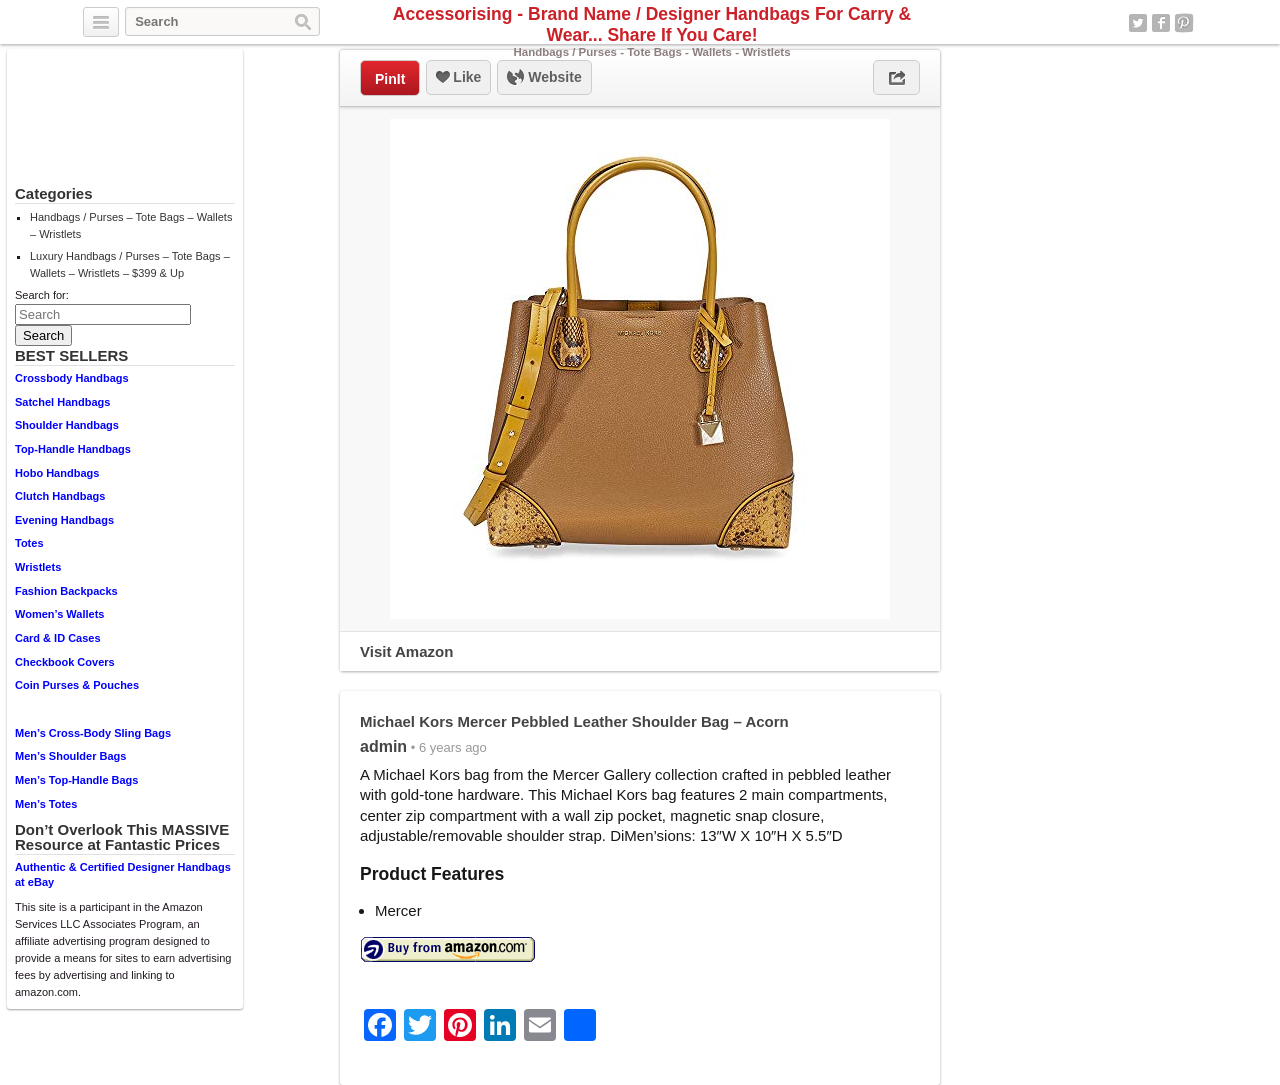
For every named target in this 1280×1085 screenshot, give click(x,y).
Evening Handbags (64, 520)
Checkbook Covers (65, 662)
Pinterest (1184, 23)
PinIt (390, 79)
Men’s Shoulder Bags (70, 756)
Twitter (1138, 23)
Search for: (42, 295)
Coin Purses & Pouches (77, 685)
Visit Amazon (406, 651)
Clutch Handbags (60, 496)
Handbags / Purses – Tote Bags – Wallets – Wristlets (131, 225)
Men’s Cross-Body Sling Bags (93, 733)
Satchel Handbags (62, 402)
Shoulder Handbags (67, 425)
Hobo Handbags (57, 473)
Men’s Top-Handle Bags (76, 780)
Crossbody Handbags (72, 378)
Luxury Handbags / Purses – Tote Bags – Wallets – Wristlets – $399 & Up (130, 264)
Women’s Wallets (59, 614)
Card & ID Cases (58, 638)
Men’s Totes (46, 804)
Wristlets (38, 567)
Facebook (1161, 23)
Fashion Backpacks (66, 591)
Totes (29, 543)
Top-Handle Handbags (73, 449)
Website (544, 78)
